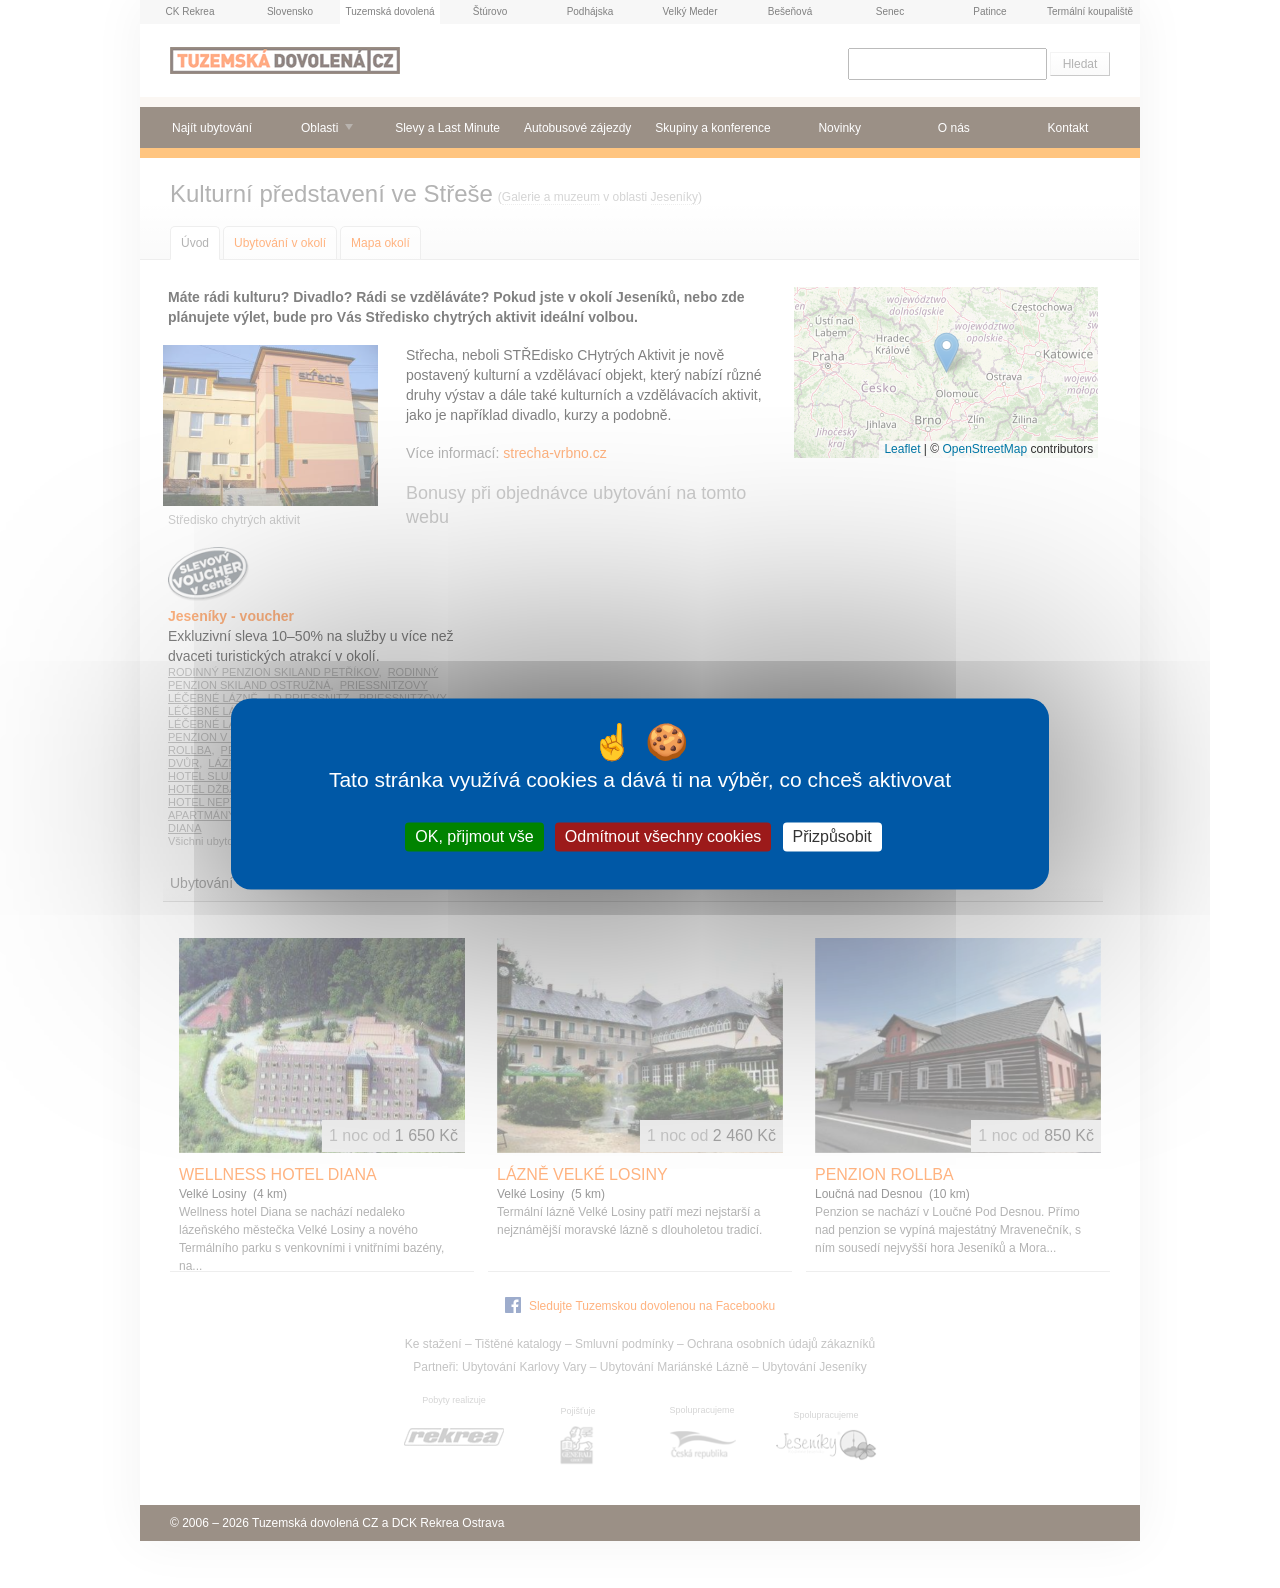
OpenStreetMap (984, 449)
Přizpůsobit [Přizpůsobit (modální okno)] (832, 836)
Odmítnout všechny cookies (663, 836)
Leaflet (902, 449)
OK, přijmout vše (474, 836)
